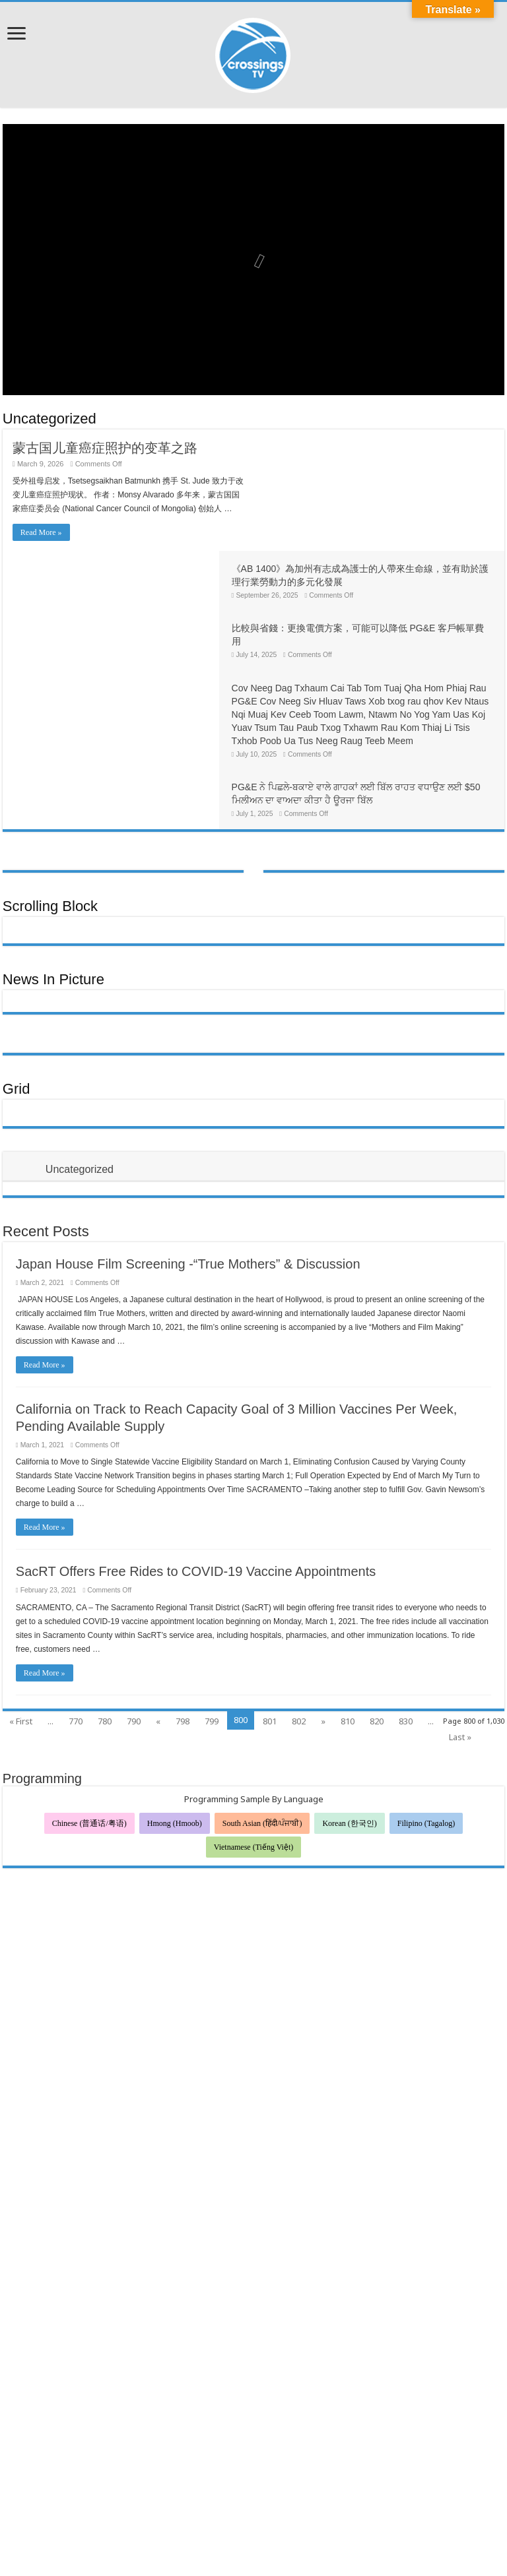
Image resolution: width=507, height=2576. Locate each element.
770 (76, 1618)
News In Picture (53, 876)
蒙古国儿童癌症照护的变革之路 (105, 448)
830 (406, 1618)
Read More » (41, 532)
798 (182, 1618)
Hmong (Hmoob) (174, 1720)
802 (299, 1618)
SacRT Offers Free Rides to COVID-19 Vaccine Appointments (196, 1468)
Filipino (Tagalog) (426, 1720)
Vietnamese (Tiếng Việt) (254, 1744)
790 (134, 1618)
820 (377, 1618)
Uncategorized (49, 418)
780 (105, 1618)
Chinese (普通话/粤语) (89, 1720)
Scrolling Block (50, 803)
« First (20, 1618)
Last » (460, 1634)
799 (212, 1618)
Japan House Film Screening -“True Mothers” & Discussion (188, 1161)
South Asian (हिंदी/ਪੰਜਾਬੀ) (262, 1720)
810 (348, 1618)
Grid (16, 986)
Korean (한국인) (349, 1720)
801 (270, 1618)
